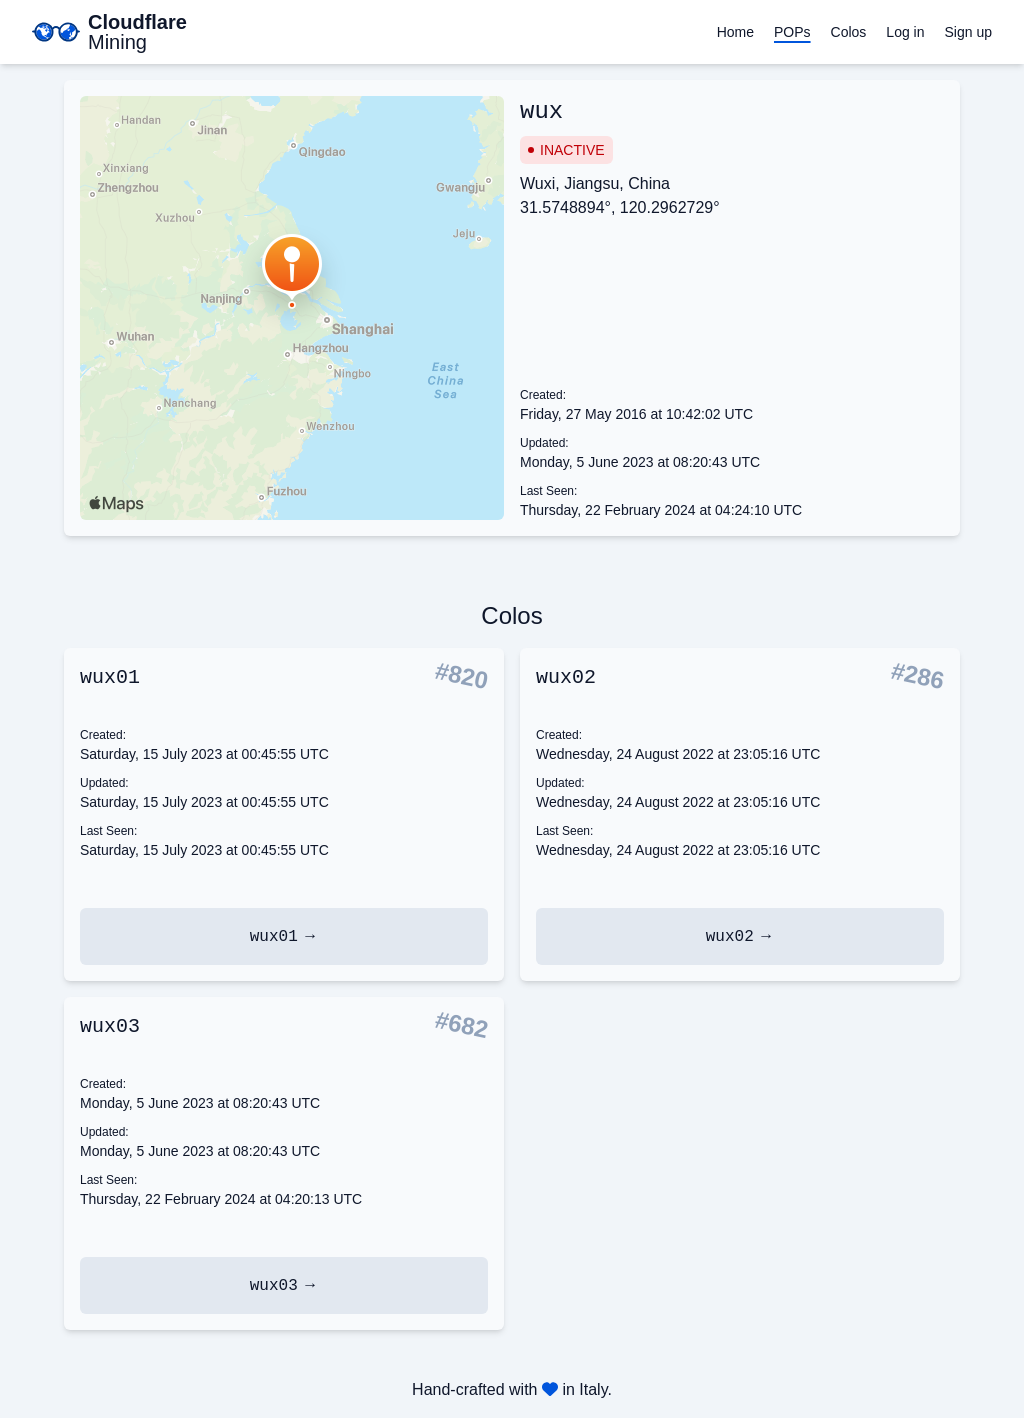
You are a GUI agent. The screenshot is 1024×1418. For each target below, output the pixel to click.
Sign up (968, 32)
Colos (849, 32)
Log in (905, 32)
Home (735, 32)
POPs (792, 32)
